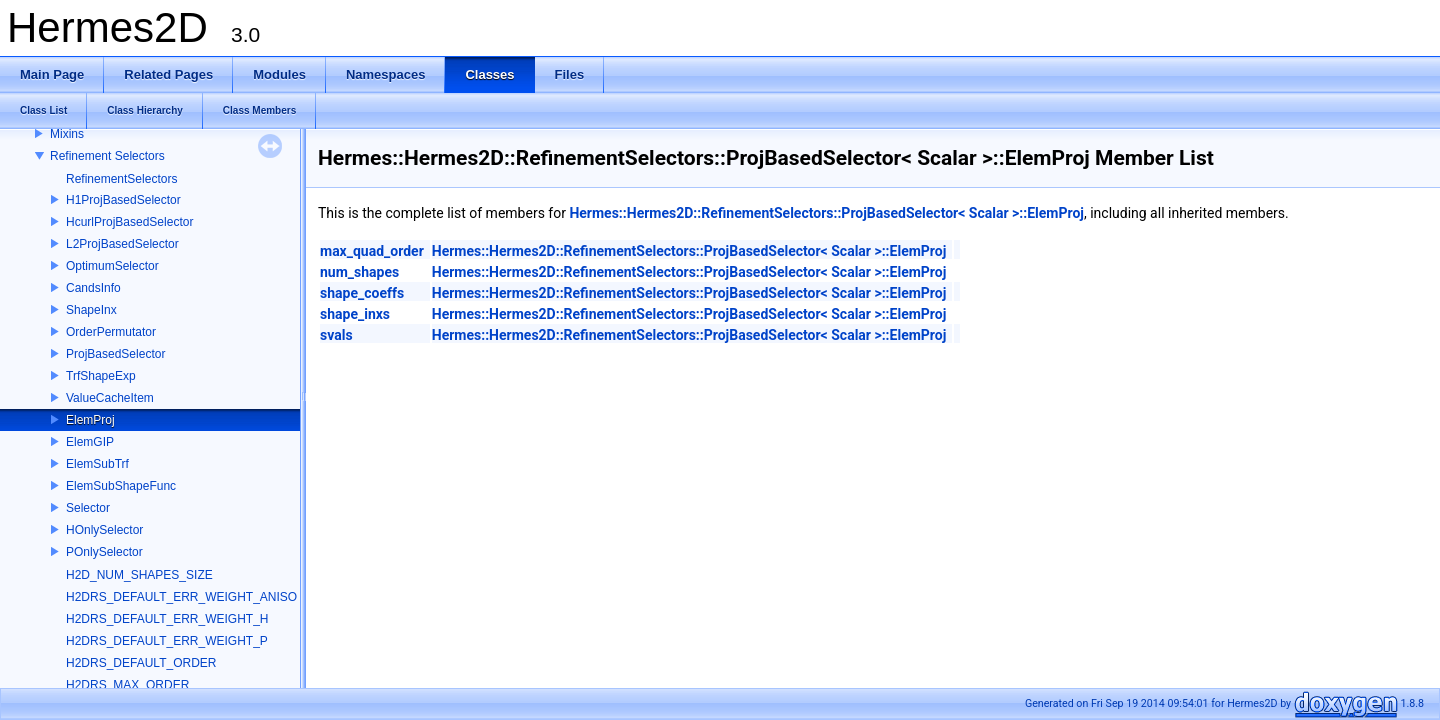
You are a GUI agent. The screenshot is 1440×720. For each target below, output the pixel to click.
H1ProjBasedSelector (123, 200)
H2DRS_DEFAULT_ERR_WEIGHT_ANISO (181, 597)
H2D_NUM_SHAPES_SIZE (139, 575)
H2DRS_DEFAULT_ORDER (141, 663)
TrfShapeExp (101, 376)
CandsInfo (93, 288)
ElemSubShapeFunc (121, 486)
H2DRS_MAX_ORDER (127, 685)
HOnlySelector (104, 530)
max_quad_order (372, 251)
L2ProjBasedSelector (122, 244)
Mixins (67, 134)
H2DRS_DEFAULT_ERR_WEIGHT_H (167, 619)
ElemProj (90, 420)
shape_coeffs (362, 293)
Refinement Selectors (107, 156)
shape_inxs (355, 314)
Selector (88, 508)
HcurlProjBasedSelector (129, 222)
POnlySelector (104, 552)
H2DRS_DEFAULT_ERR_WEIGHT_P (167, 641)
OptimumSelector (112, 266)
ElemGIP (90, 442)
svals (336, 335)
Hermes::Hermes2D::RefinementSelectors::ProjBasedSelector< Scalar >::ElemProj (826, 213)
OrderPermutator (111, 332)
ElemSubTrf (97, 464)
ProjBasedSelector (115, 354)
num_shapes (359, 272)
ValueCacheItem (110, 398)
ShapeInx (91, 310)
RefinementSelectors (121, 179)
